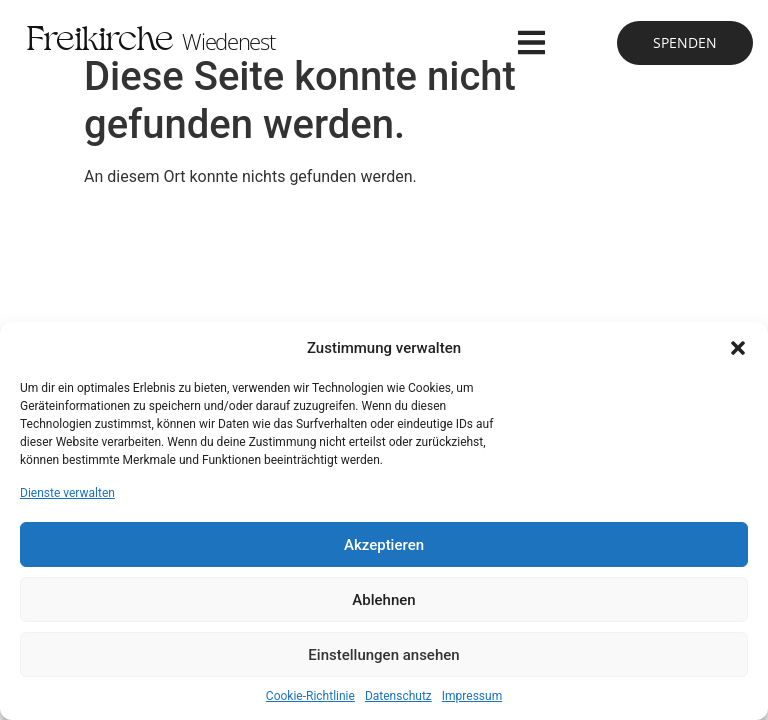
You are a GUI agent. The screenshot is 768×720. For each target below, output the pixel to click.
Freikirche (150, 43)
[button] (738, 348)
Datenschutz (398, 696)
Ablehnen (383, 600)
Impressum (472, 696)
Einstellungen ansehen (383, 655)
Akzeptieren (384, 545)
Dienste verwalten (67, 493)
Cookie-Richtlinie (310, 696)
